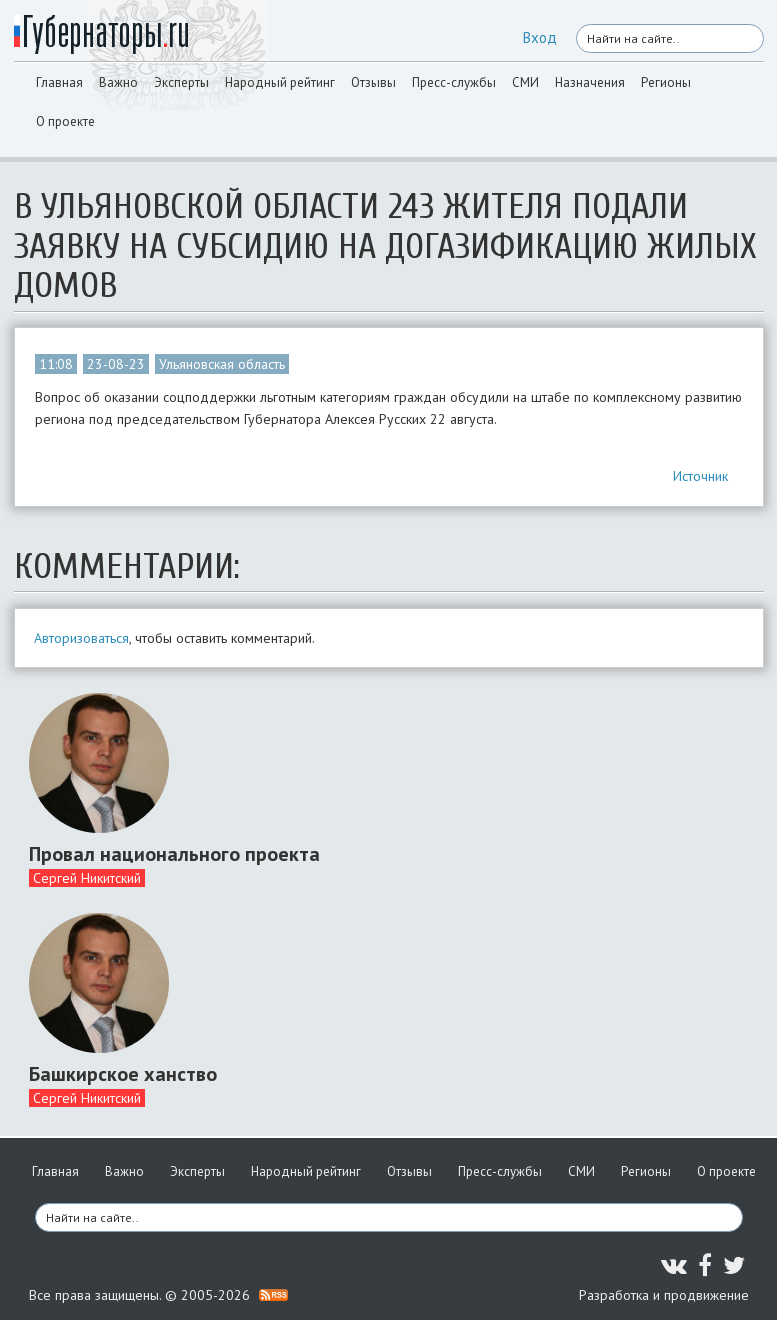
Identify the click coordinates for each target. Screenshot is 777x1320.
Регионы (666, 82)
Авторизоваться (81, 638)
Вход (540, 37)
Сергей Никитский (87, 878)
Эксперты (181, 82)
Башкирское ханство (123, 1074)
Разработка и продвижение (664, 1295)
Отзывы (373, 82)
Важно (118, 82)
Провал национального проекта (174, 854)
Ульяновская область (222, 364)
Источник (700, 476)
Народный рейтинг (280, 82)
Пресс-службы (454, 82)
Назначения (590, 82)
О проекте (65, 121)
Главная (59, 82)
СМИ (525, 82)
